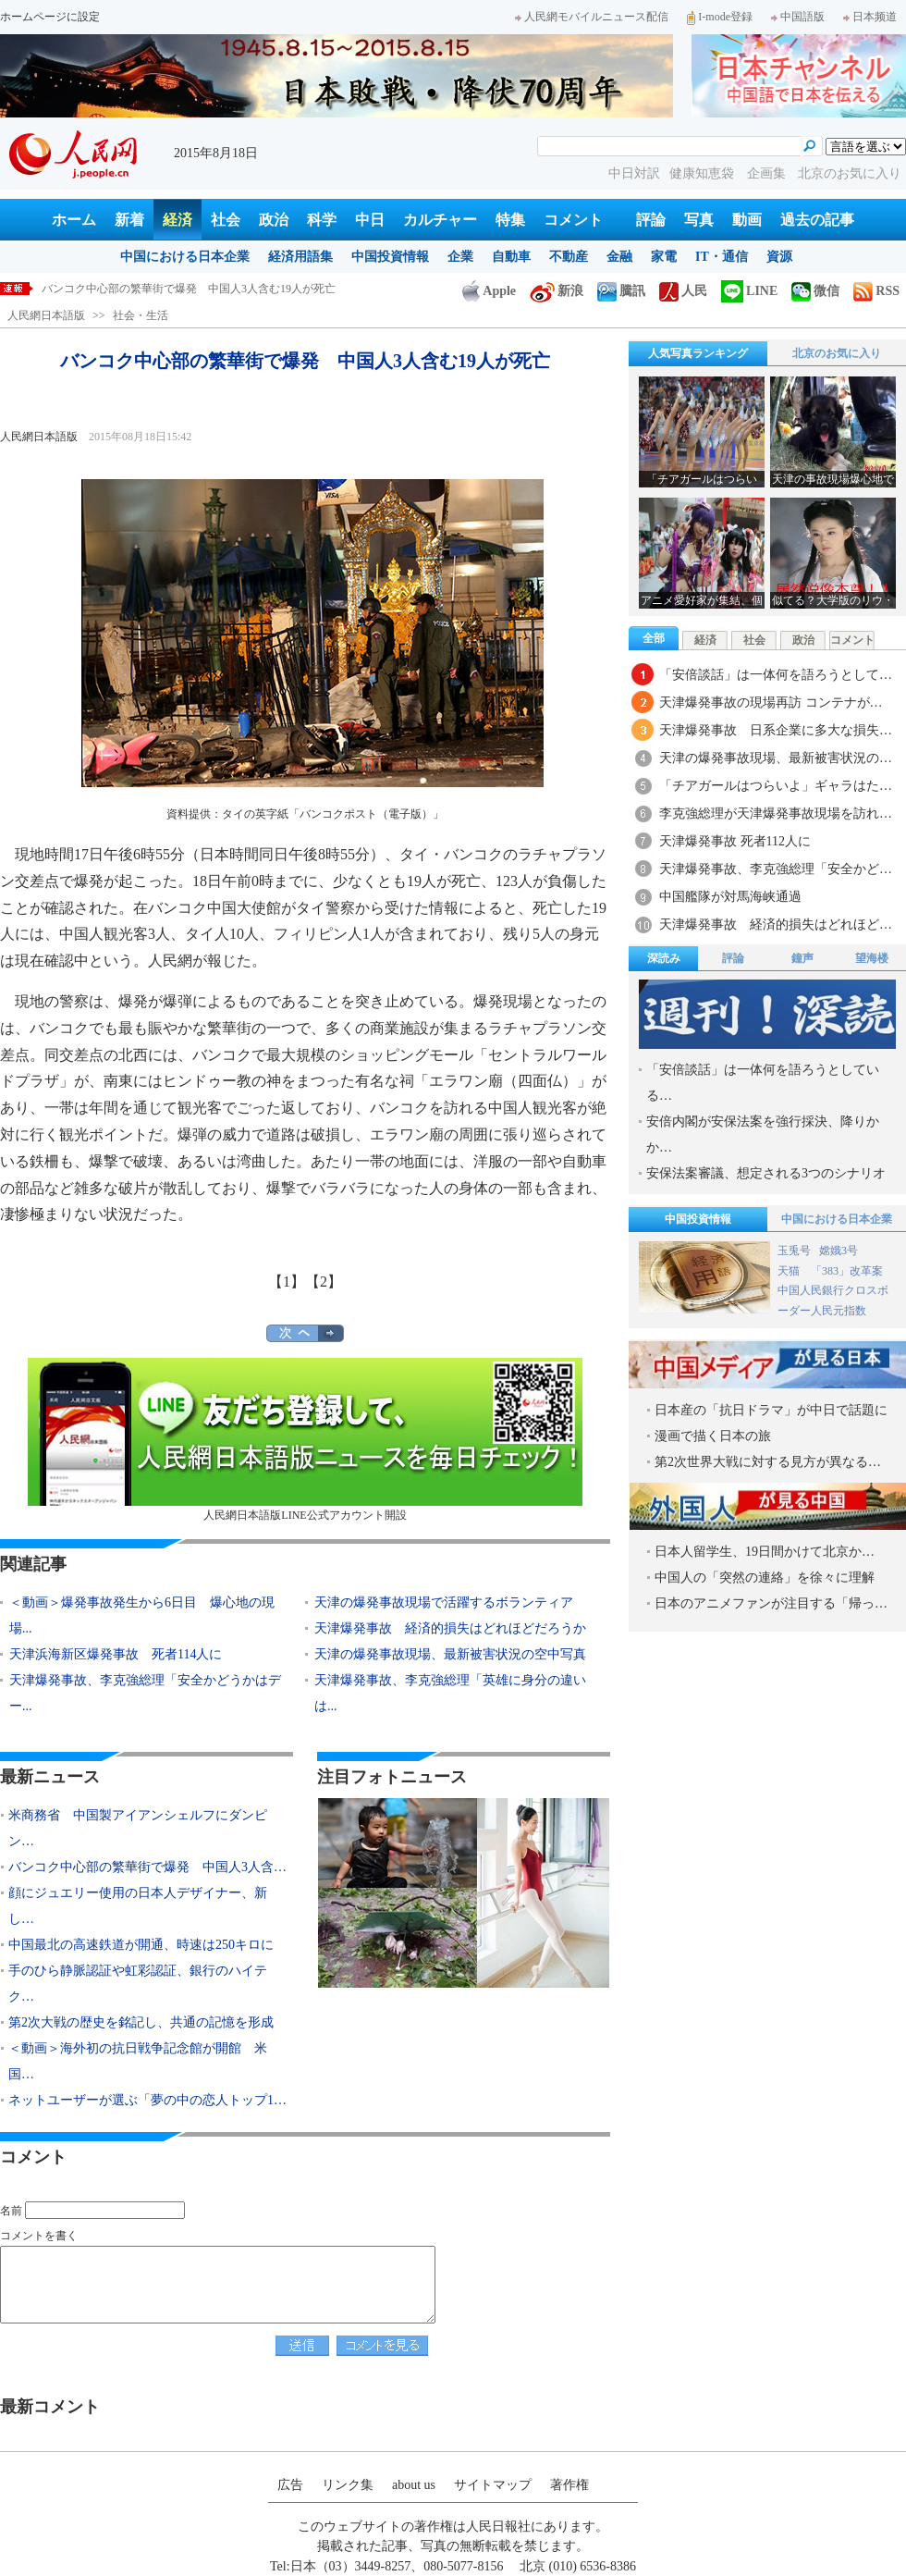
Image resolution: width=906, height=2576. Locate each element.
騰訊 (621, 291)
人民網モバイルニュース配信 (591, 16)
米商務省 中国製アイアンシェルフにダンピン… (137, 1828)
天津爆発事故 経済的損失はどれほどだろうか (450, 1628)
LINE (749, 291)
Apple (489, 291)
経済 (177, 220)
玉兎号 (794, 1250)
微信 (815, 291)
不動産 (568, 257)
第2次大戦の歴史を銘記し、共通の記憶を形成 (141, 2022)
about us (413, 2485)
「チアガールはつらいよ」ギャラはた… (775, 786)
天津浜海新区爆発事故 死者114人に (115, 1654)
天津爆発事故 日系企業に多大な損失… (775, 730)
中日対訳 (634, 173)
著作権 (569, 2485)
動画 (747, 220)
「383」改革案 (847, 1270)
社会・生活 (140, 315)
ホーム (74, 220)
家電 (664, 257)
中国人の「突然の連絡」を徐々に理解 (765, 1577)
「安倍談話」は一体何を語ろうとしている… (762, 1083)
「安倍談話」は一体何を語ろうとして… (775, 675)
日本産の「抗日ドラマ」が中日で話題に (771, 1410)
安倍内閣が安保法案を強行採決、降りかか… (762, 1134)
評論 (651, 220)
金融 (619, 257)
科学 (322, 220)
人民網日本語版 (46, 315)
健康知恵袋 (703, 173)
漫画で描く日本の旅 (713, 1436)
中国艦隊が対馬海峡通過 (730, 897)
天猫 (789, 1270)
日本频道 (870, 16)
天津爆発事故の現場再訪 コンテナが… (771, 702)
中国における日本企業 (185, 257)
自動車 (511, 257)
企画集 (768, 173)
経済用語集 (300, 257)
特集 (510, 220)
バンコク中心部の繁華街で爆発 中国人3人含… (147, 1867)
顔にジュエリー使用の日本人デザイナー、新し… (137, 1906)
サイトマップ (493, 2485)
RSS (876, 291)
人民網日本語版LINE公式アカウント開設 (305, 1440)
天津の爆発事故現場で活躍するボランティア (443, 1602)
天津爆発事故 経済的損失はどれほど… (775, 924)
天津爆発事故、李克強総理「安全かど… (775, 869)
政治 (273, 220)
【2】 (323, 1281)
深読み (663, 958)
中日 (370, 220)
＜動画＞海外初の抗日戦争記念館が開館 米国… (137, 2061)
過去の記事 (817, 220)
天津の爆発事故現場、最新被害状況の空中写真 (450, 1654)
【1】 (286, 1281)
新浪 (556, 291)
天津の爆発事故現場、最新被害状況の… (775, 758)
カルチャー (440, 220)
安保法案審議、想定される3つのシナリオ (766, 1173)
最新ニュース (50, 1777)
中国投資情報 (390, 257)
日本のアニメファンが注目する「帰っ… (771, 1603)
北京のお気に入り (849, 173)
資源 (779, 257)
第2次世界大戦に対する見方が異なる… (768, 1462)
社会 (225, 220)
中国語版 (798, 16)
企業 (460, 257)
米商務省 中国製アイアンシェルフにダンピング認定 (175, 288)
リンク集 (347, 2485)
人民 (683, 291)
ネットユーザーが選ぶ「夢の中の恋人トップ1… (147, 2100)
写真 (699, 220)
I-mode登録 (720, 16)
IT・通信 (721, 257)
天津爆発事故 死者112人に (735, 841)
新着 (129, 220)
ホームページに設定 (50, 16)
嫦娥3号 (838, 1250)
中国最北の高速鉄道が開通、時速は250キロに (141, 1945)
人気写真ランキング (698, 353)
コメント (573, 220)
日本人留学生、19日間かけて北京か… (765, 1552)
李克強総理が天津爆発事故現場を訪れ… (775, 813)
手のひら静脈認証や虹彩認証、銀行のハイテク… (137, 1983)
